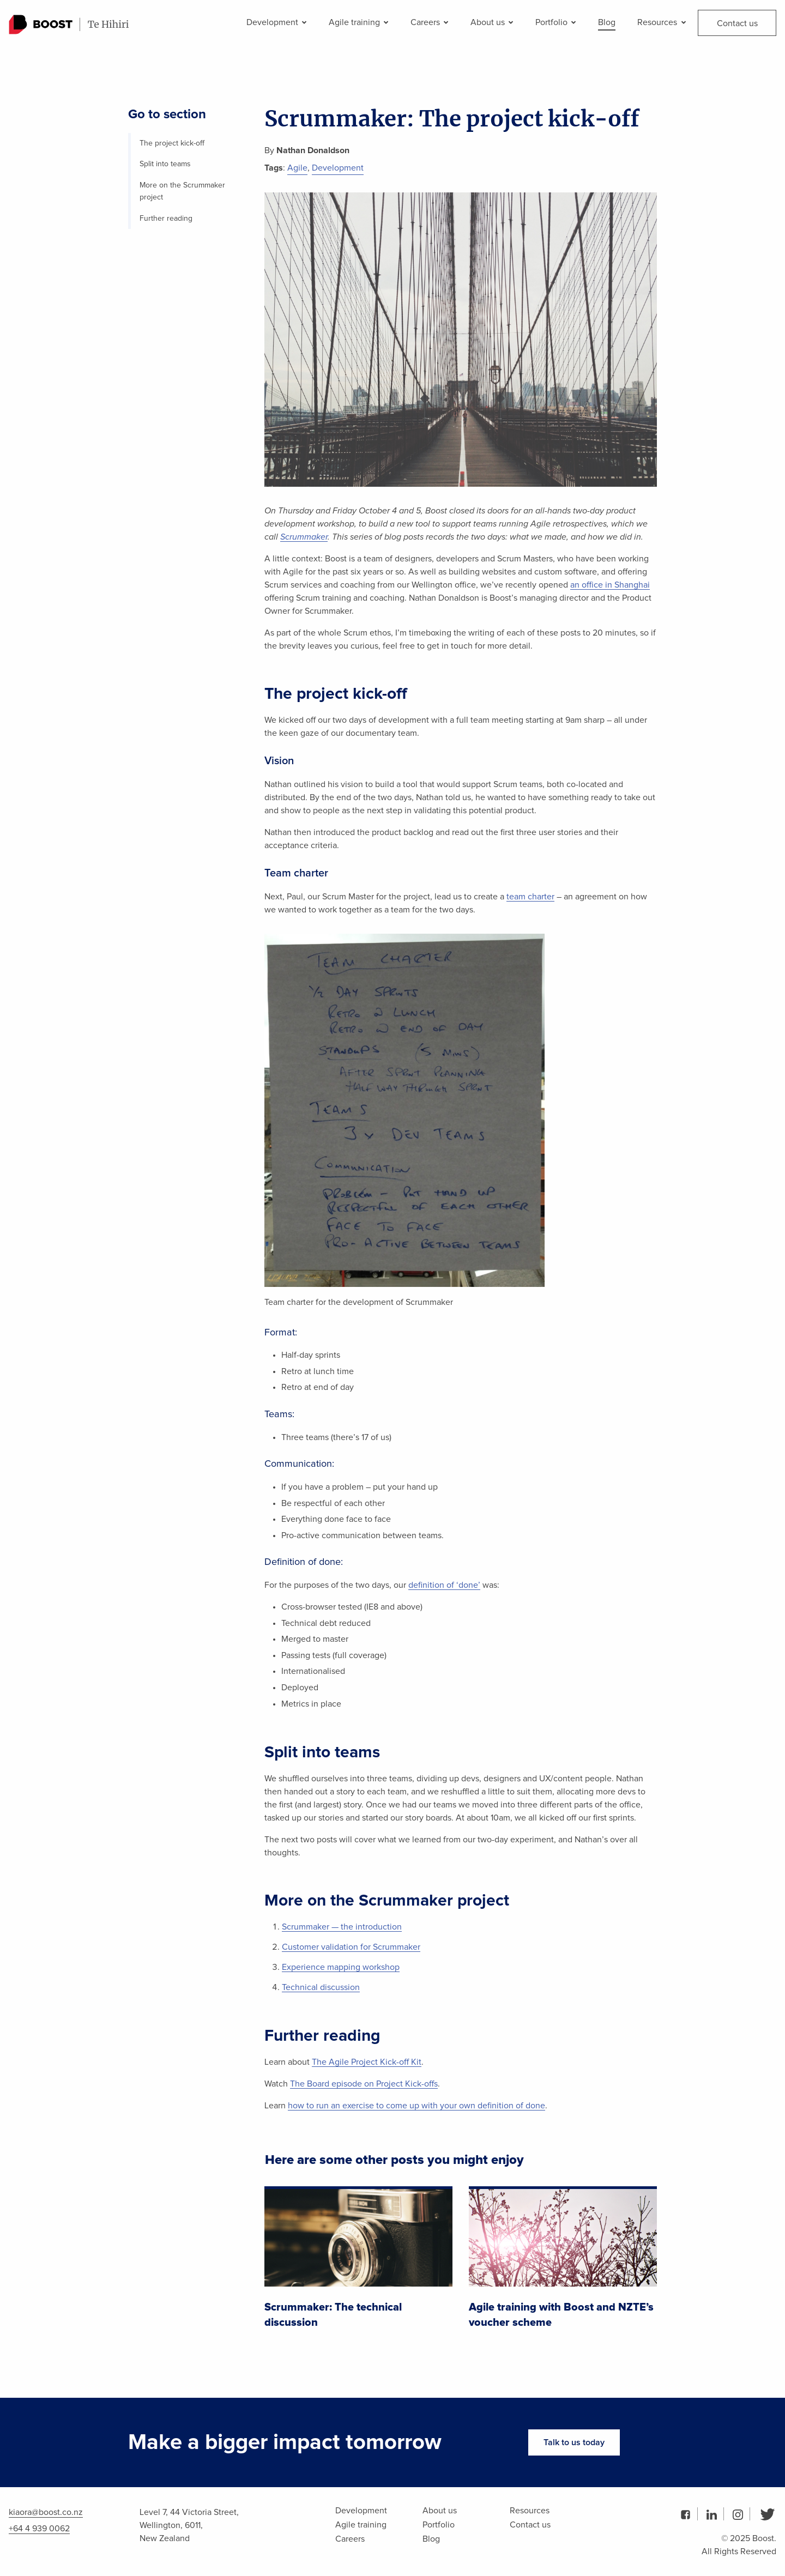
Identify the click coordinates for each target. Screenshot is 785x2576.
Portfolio (555, 22)
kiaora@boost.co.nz (46, 2512)
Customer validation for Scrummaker (351, 1947)
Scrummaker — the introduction (342, 1926)
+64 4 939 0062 (39, 2528)
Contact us (737, 23)
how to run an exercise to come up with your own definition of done (416, 2105)
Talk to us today (574, 2442)
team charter (530, 896)
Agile (297, 168)
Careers (429, 22)
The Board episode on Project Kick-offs (364, 2083)
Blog (606, 22)
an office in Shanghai (610, 584)
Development (276, 22)
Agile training (358, 22)
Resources (661, 22)
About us (491, 22)
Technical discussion (321, 1987)
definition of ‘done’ (444, 1585)
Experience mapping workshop (341, 1967)
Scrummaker (304, 537)
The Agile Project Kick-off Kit (366, 2062)
